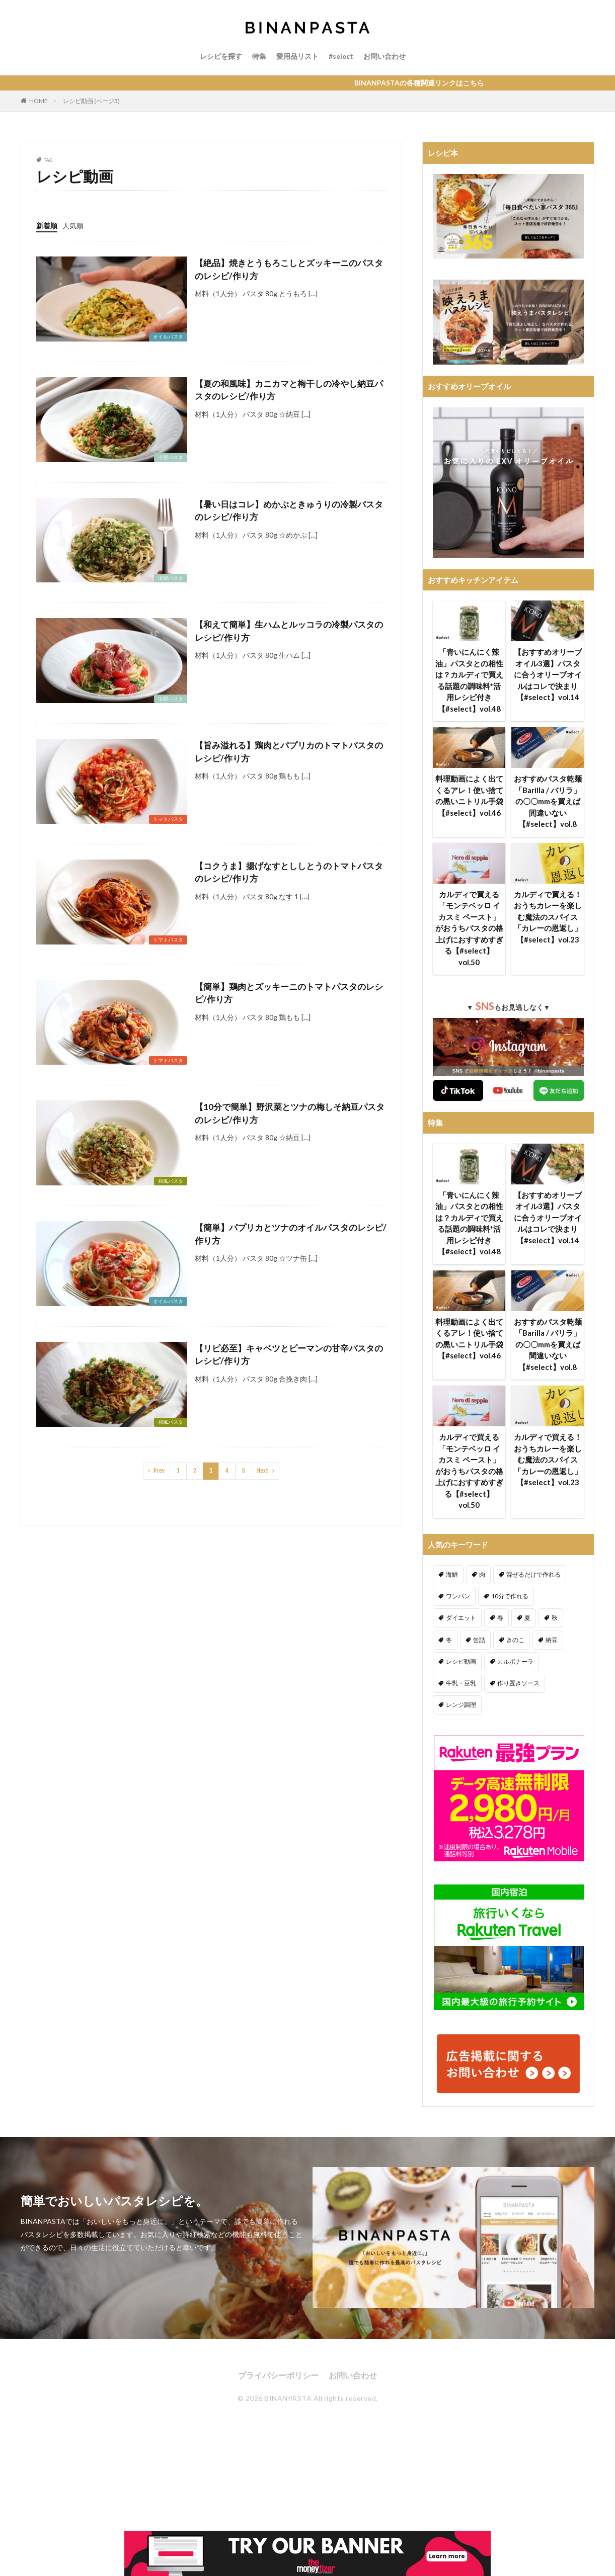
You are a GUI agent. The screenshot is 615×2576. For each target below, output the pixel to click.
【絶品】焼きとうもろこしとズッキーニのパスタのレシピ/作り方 (289, 269)
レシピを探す (221, 56)
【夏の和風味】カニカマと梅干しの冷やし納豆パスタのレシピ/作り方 (289, 390)
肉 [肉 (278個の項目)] (482, 1574)
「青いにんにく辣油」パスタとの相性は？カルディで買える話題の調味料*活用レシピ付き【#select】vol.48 (469, 680)
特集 (259, 56)
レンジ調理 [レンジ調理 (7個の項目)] (461, 1704)
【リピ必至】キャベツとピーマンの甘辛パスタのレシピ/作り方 (289, 1354)
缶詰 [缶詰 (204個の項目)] (479, 1640)
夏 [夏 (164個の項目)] (527, 1617)
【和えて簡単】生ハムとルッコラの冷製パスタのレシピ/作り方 (289, 631)
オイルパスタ (168, 336)
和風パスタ (170, 1181)
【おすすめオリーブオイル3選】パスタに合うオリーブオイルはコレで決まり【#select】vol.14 (548, 674)
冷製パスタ (170, 457)
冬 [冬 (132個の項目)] (449, 1640)
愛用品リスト (297, 56)
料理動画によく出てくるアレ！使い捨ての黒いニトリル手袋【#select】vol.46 (469, 795)
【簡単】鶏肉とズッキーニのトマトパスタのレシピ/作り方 (289, 993)
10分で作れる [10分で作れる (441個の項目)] (509, 1596)
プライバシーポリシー (278, 2375)
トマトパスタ (168, 819)
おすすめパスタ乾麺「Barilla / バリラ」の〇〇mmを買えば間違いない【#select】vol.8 (548, 801)
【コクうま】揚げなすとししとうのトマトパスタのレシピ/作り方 (289, 872)
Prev (159, 1471)
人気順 (73, 225)
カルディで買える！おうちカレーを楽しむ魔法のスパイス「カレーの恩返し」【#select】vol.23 (548, 917)
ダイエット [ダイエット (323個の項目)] (461, 1617)
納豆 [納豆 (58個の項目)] (552, 1640)
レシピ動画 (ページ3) (91, 101)
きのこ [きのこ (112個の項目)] (515, 1640)
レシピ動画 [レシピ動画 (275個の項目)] (461, 1661)
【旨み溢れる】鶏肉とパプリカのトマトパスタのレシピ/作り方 (289, 751)
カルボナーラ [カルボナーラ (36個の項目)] (515, 1661)
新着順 (46, 225)
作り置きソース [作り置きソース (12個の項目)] (518, 1683)
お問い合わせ (384, 56)
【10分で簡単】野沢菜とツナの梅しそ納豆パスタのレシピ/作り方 (290, 1113)
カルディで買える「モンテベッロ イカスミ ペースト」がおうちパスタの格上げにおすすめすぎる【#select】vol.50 (469, 928)
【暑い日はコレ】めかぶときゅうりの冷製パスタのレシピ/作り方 (289, 511)
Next (263, 1471)
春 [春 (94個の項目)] (500, 1617)
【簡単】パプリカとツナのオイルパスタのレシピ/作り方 (291, 1234)
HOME (38, 101)
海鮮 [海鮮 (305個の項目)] (452, 1574)
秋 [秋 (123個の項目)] (555, 1617)
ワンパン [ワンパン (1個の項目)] (458, 1596)
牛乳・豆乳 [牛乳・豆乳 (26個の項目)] (461, 1683)
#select (341, 56)
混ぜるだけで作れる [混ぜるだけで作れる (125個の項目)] (533, 1574)
